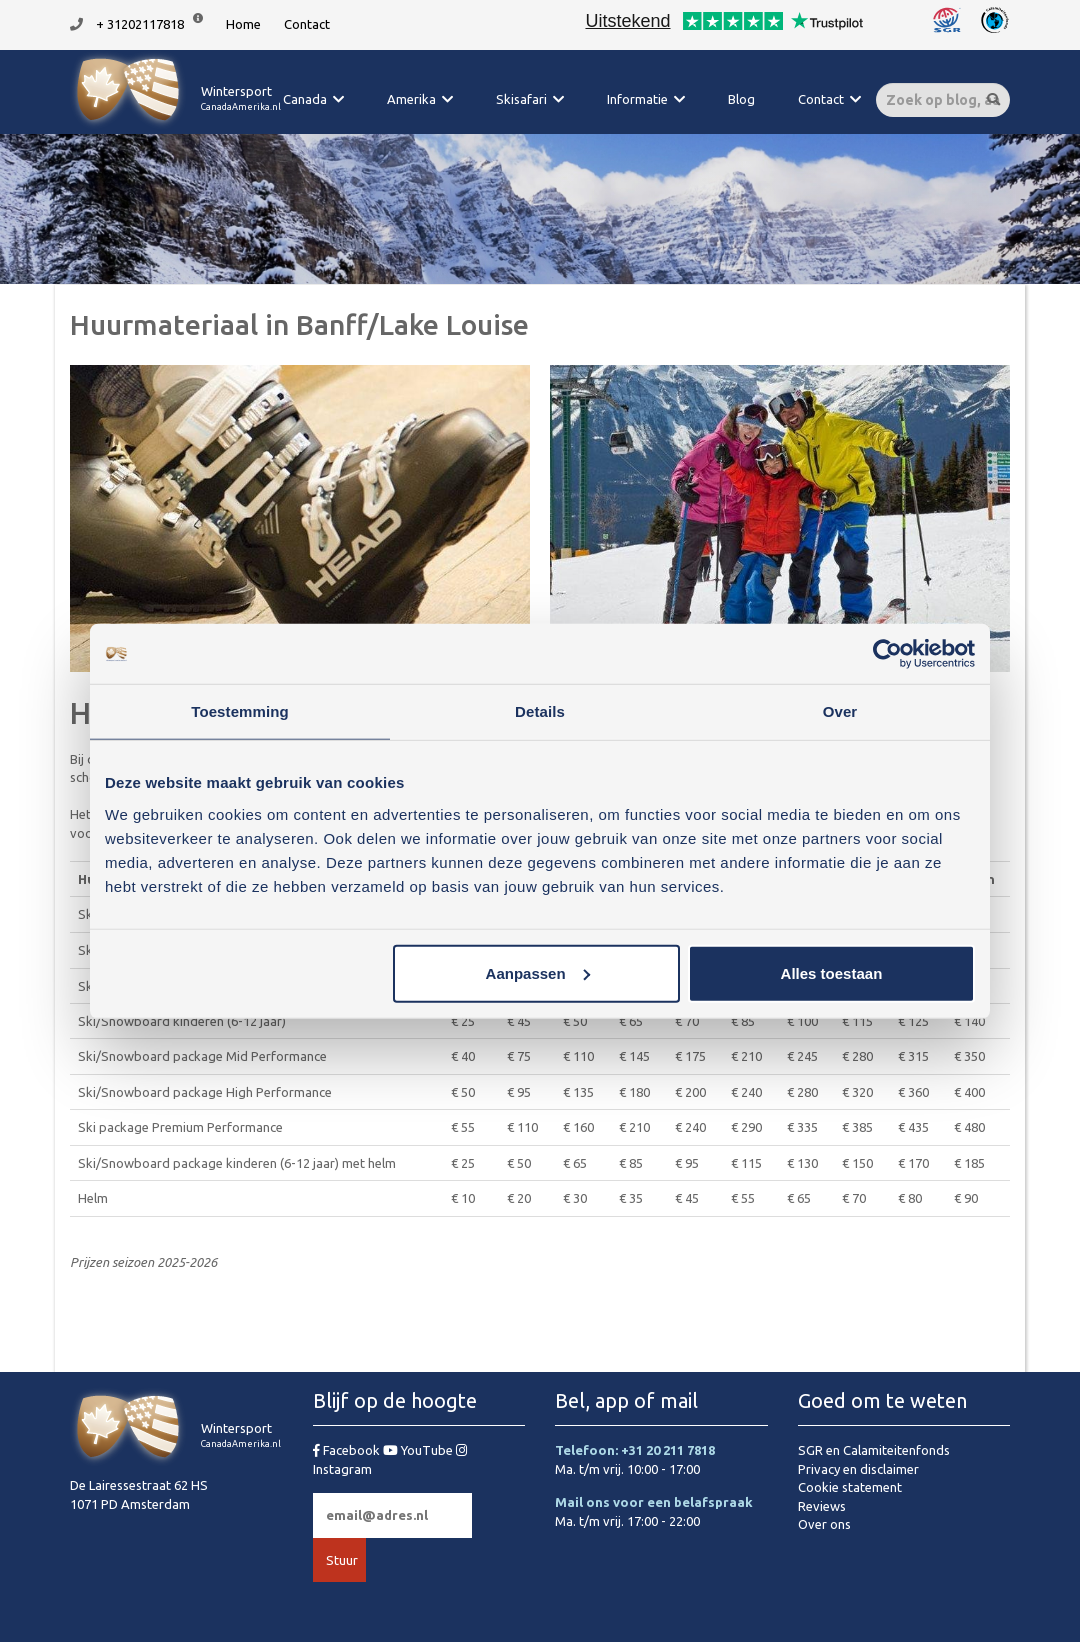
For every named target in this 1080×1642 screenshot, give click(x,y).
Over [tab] (840, 711)
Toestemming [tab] (240, 711)
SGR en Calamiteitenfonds (874, 1450)
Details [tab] (540, 711)
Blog (741, 99)
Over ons (824, 1524)
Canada (305, 99)
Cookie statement (850, 1487)
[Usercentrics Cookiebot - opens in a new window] (887, 654)
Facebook (348, 1450)
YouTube (419, 1450)
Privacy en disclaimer (858, 1469)
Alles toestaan (832, 972)
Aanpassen (538, 972)
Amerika (411, 99)
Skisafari (521, 99)
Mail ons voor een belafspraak (654, 1502)
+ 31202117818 (140, 24)
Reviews (822, 1506)
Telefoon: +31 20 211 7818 (635, 1450)
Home (243, 24)
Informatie (637, 99)
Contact (307, 24)
